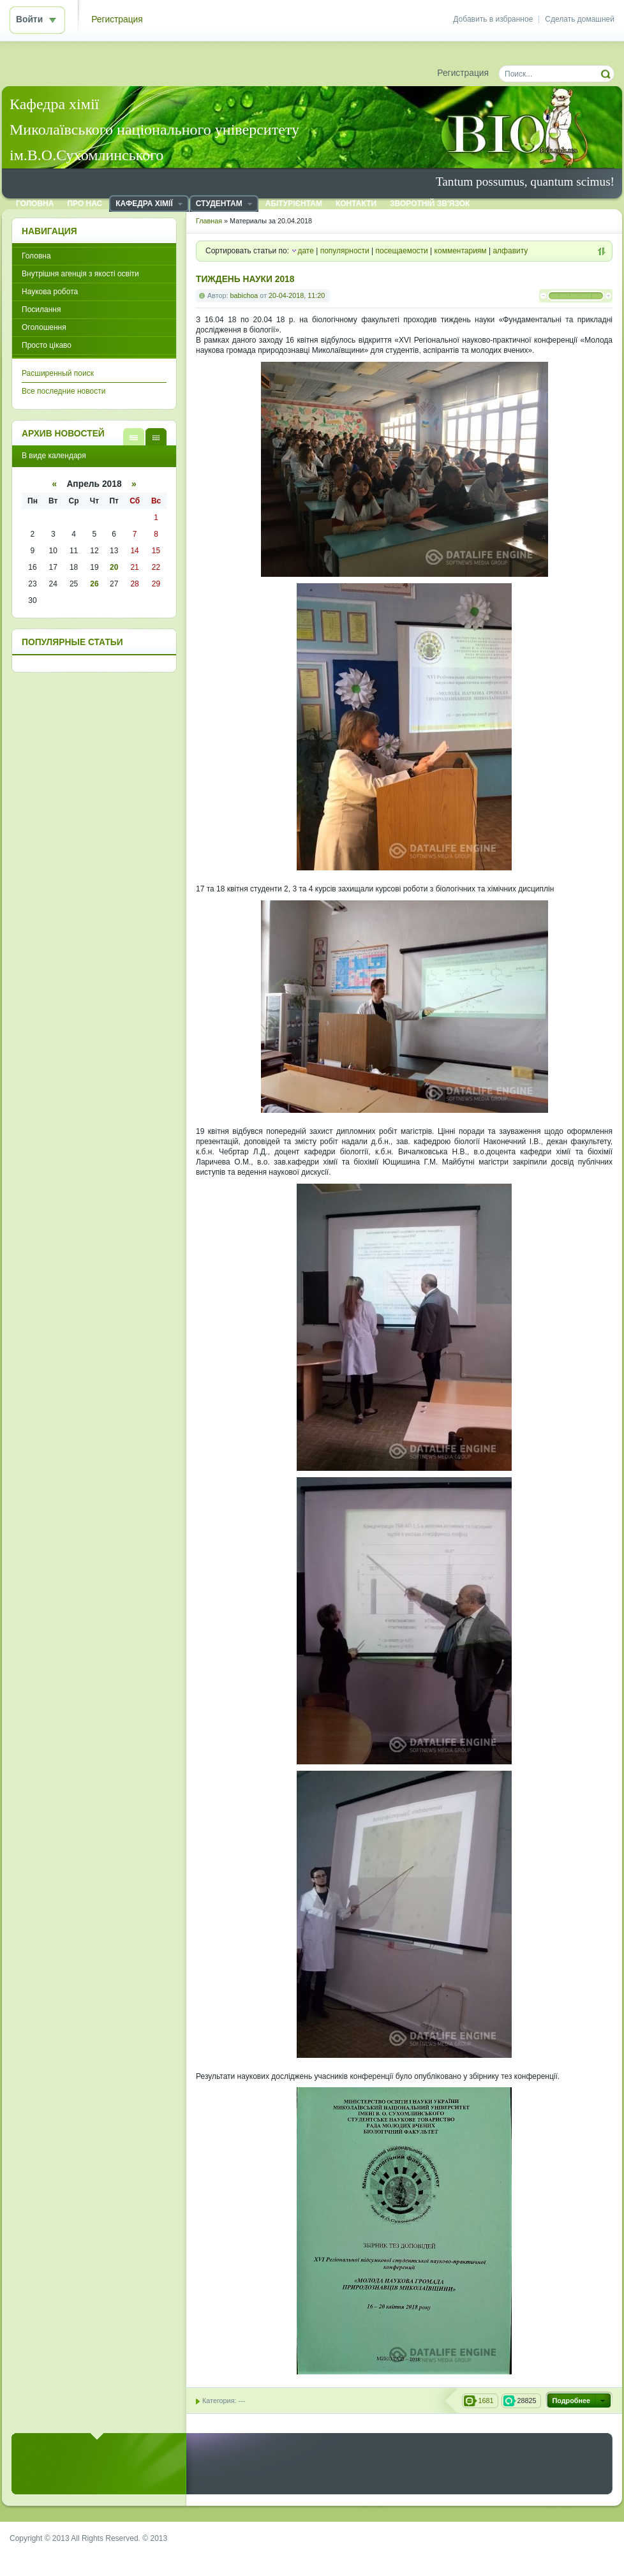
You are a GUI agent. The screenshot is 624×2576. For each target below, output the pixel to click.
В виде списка (133, 436)
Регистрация (117, 19)
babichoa (244, 295)
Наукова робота (50, 291)
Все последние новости (63, 391)
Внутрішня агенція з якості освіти (80, 273)
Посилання (41, 309)
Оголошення (44, 327)
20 (114, 567)
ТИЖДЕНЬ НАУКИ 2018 (245, 279)
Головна (36, 255)
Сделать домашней (579, 19)
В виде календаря (156, 436)
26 (94, 583)
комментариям (461, 250)
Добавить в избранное (493, 19)
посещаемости (402, 250)
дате (305, 250)
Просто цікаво (46, 345)
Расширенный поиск (58, 373)
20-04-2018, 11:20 (297, 295)
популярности (344, 250)
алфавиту (510, 250)
